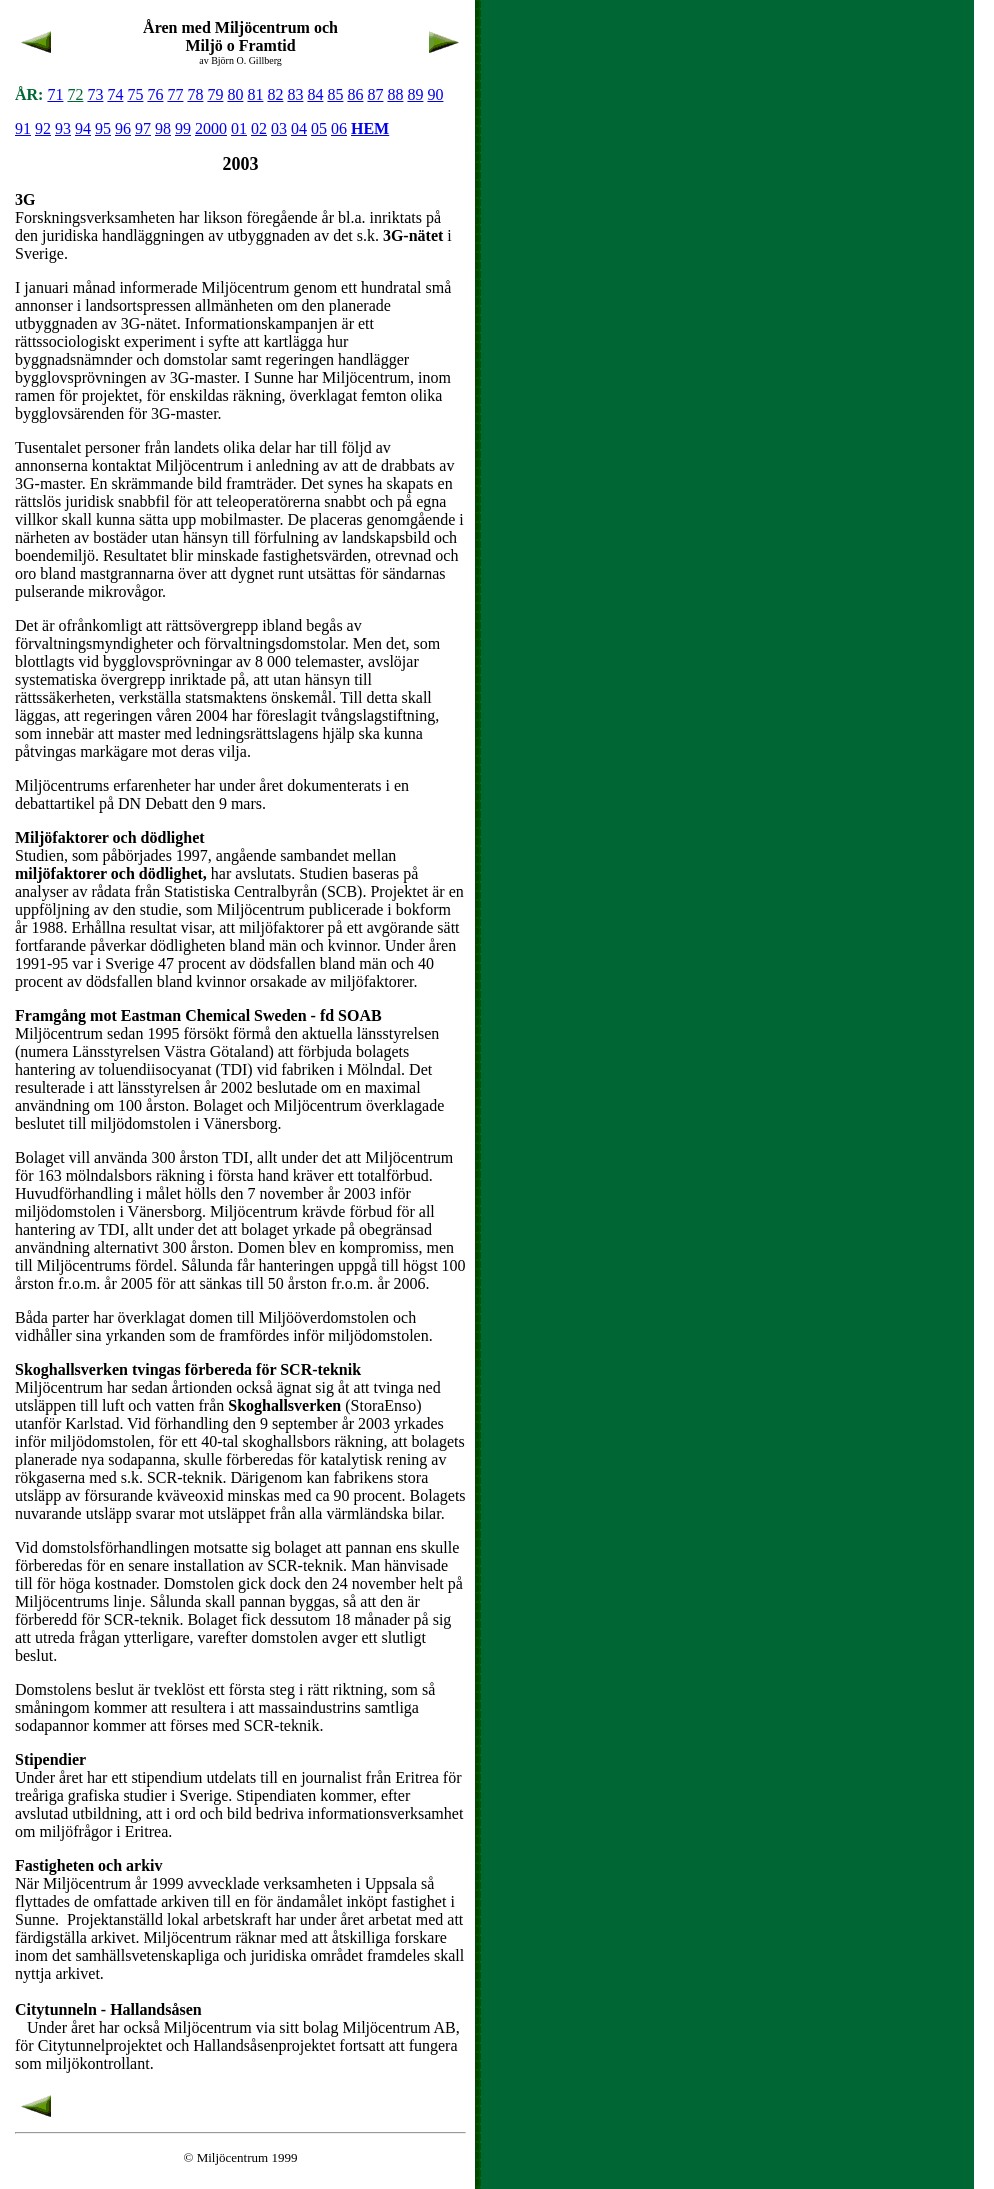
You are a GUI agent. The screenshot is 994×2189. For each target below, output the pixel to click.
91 (23, 128)
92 (43, 128)
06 (339, 128)
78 (195, 94)
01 (239, 128)
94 (83, 128)
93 (63, 128)
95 (103, 128)
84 (315, 94)
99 (183, 128)
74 (115, 94)
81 (255, 94)
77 (175, 94)
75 (135, 94)
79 (215, 94)
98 (163, 128)
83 (295, 94)
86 (355, 94)
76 (155, 94)
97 (143, 128)
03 (279, 128)
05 (319, 128)
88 (395, 94)
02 (259, 128)
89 (415, 94)
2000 (211, 128)
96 (123, 128)
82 (275, 94)
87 (375, 94)
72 (75, 94)
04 (299, 128)
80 (235, 94)
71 (55, 94)
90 (435, 94)
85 (335, 94)
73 (95, 94)
